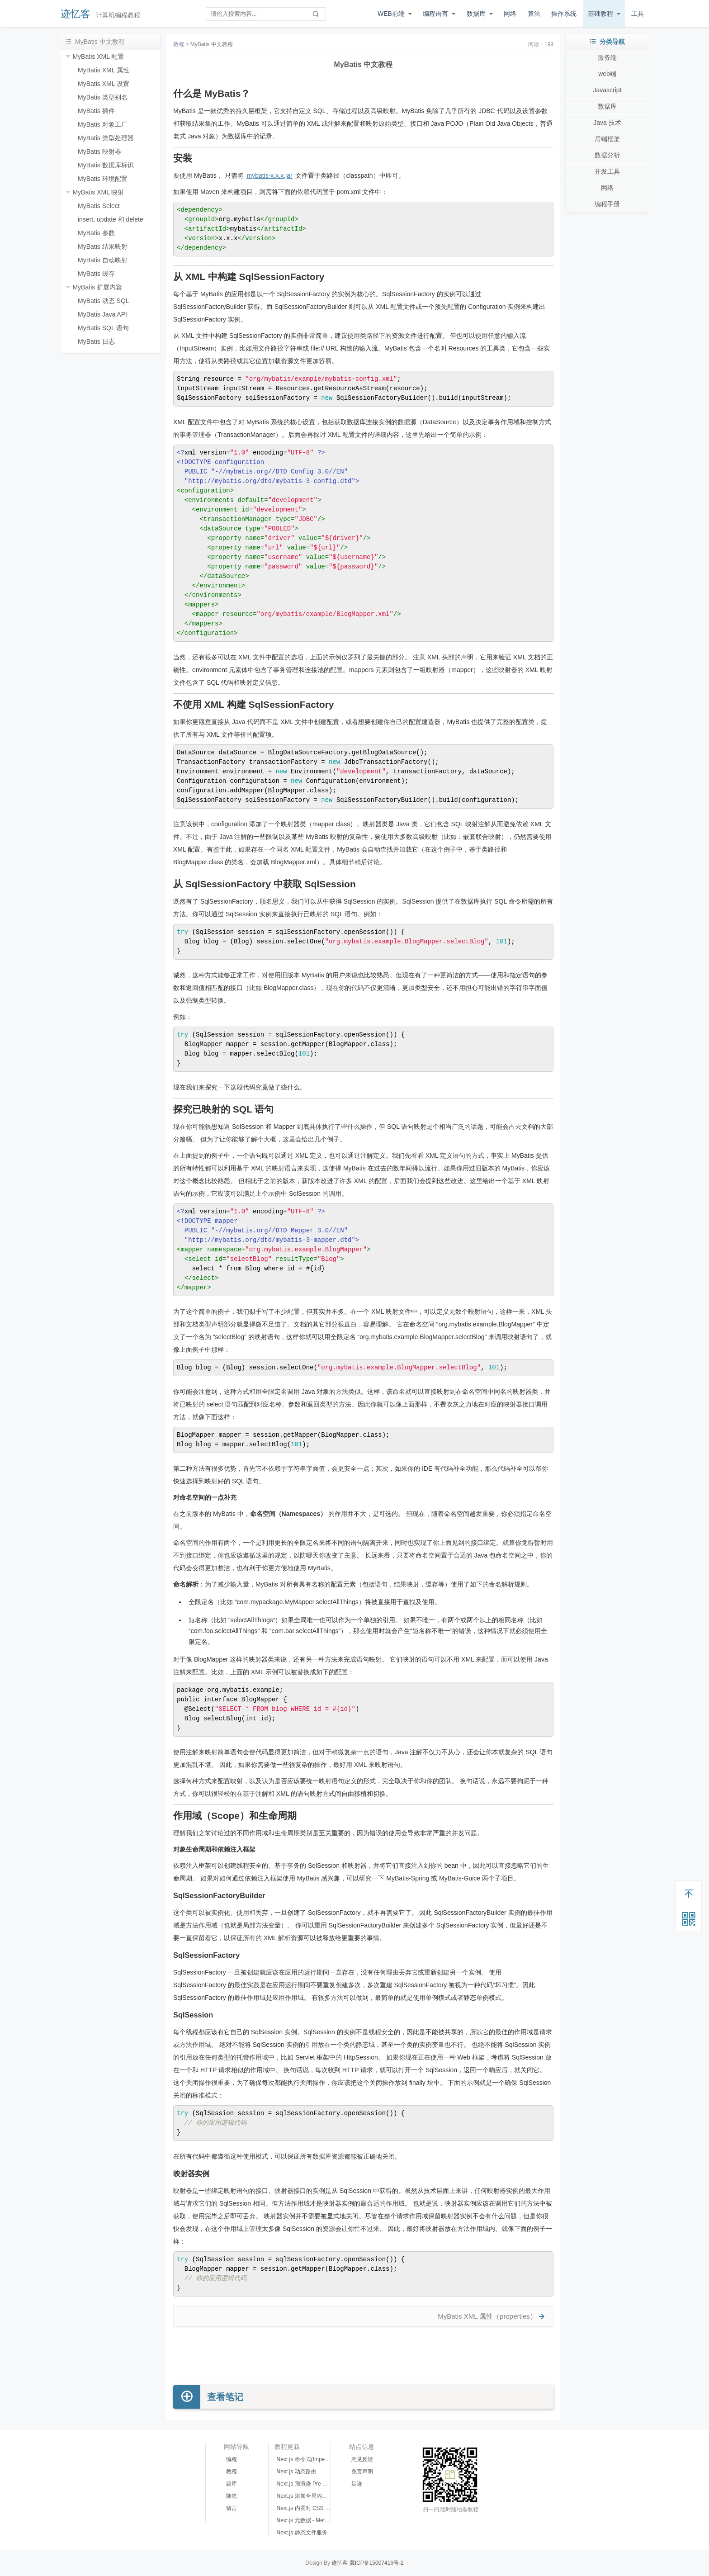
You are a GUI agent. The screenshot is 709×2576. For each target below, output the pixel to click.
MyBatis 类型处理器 (106, 138)
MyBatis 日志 (96, 341)
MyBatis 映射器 (99, 151)
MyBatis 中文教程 (211, 44)
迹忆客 (75, 13)
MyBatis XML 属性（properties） (487, 2316)
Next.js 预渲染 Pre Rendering (312, 2484)
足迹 (356, 2484)
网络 (510, 13)
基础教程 (600, 13)
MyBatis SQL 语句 (103, 327)
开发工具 (607, 171)
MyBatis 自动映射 (103, 260)
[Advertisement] (363, 2356)
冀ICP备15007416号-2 (377, 2563)
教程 (178, 44)
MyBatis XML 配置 (98, 56)
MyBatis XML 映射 (98, 192)
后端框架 (607, 138)
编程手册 (607, 204)
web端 (607, 73)
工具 (637, 13)
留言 (231, 2508)
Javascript (607, 90)
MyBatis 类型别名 (103, 97)
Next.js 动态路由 (297, 2471)
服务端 (607, 57)
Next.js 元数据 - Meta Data (309, 2520)
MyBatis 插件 (96, 110)
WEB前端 (391, 13)
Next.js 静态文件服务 (302, 2532)
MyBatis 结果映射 (103, 246)
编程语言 (435, 13)
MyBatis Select (99, 205)
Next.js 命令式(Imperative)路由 (314, 2459)
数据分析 (607, 155)
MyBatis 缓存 (96, 273)
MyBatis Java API (102, 314)
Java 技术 (607, 122)
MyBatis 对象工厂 (103, 124)
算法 (534, 13)
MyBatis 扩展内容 (97, 287)
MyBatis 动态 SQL (103, 300)
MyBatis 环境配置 (103, 178)
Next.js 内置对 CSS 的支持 (309, 2508)
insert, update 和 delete (110, 219)
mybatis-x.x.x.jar (269, 175)
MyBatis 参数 (96, 233)
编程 (231, 2459)
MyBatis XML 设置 (103, 83)
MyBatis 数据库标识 (106, 165)
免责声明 (362, 2471)
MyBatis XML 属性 (103, 70)
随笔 (231, 2496)
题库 (231, 2484)
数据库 (476, 13)
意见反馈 (362, 2459)
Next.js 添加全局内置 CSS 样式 (314, 2496)
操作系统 (564, 13)
